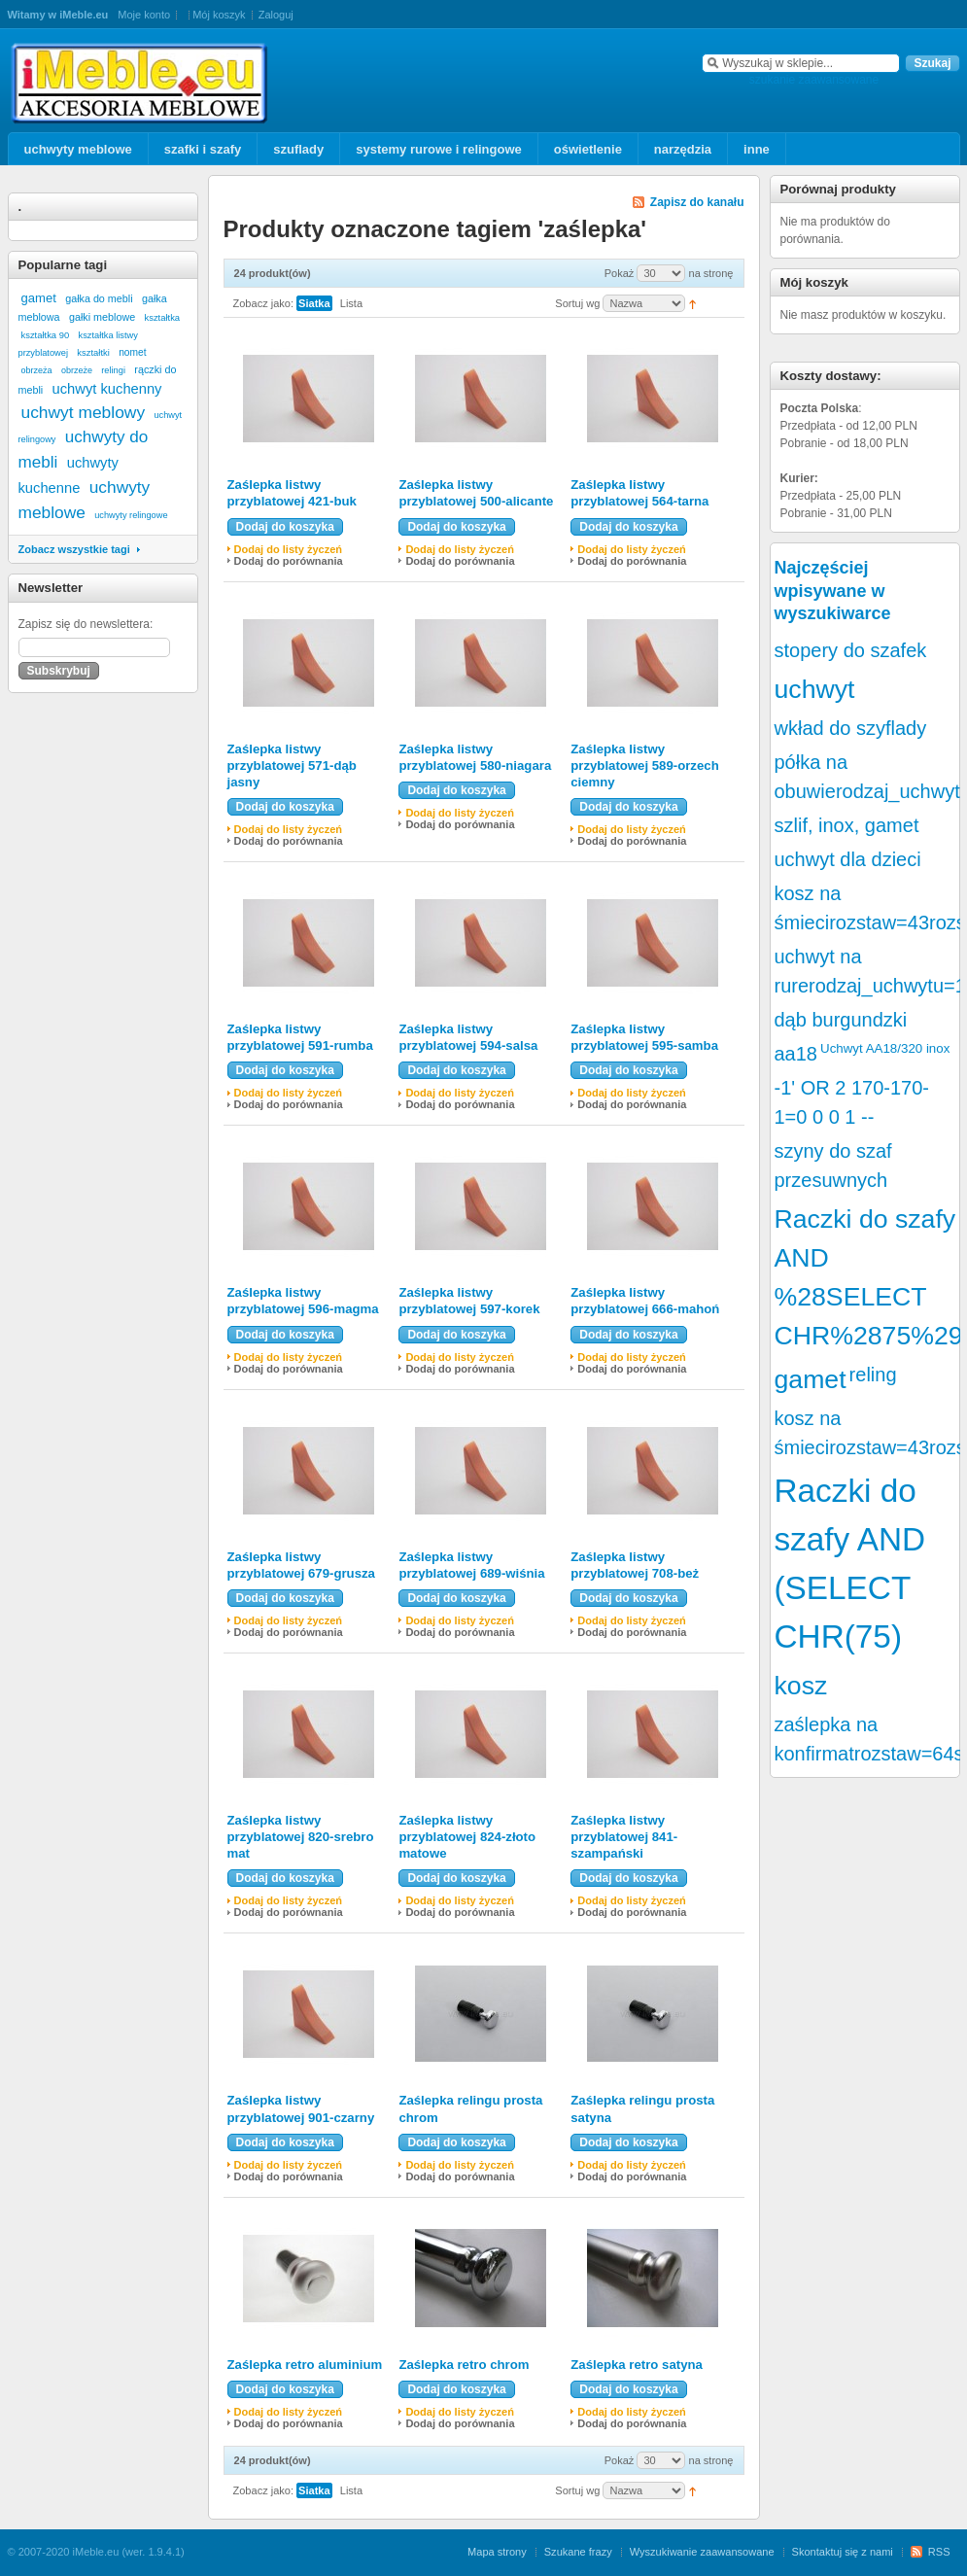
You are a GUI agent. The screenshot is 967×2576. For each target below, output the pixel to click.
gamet (38, 298)
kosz (801, 1685)
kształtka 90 (45, 335)
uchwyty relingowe (130, 515)
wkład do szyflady (851, 728)
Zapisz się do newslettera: (86, 624)
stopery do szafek (851, 650)
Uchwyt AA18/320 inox (885, 1048)
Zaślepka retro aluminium (305, 2364)
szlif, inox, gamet (847, 825)
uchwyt (815, 689)
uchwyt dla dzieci (848, 859)
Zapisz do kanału (697, 202)
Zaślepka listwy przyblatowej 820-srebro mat (300, 1837)
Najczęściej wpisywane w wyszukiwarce (833, 590)
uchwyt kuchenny (107, 389)
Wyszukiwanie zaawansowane (702, 2552)
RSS (939, 2552)
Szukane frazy (578, 2552)
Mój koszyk (218, 14)
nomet (132, 352)
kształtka (163, 317)
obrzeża (36, 370)
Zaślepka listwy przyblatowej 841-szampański (623, 1837)
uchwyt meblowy (83, 412)
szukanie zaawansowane (814, 80)
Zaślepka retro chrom (463, 2364)
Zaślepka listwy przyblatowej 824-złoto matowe (466, 1837)
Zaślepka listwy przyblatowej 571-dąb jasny (292, 765)
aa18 (796, 1053)
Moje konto (144, 14)
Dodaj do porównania (288, 561)
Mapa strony (497, 2552)
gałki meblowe (102, 317)
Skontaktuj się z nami (842, 2552)
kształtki (93, 352)
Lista (351, 303)
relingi (113, 370)
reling (873, 1374)
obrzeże (76, 370)
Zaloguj (276, 14)
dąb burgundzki (841, 1019)
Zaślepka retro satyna (636, 2364)
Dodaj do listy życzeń (288, 549)
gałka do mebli (98, 298)
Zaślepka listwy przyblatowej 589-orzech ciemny (644, 765)
